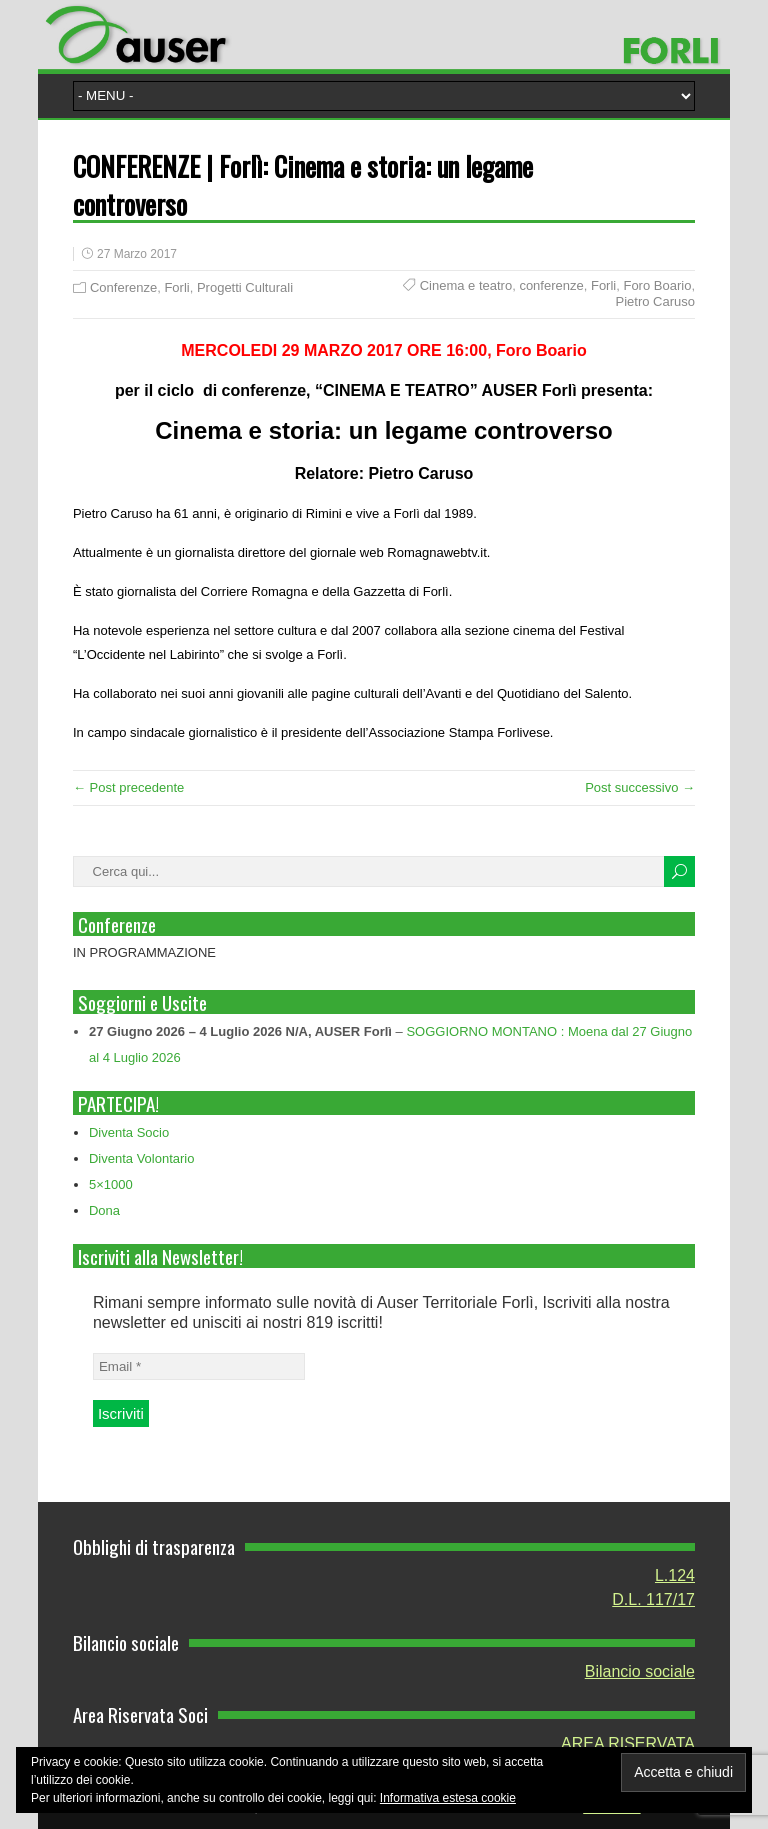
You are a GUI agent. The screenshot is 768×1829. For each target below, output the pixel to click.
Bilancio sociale (640, 1671)
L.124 (675, 1575)
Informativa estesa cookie (448, 1798)
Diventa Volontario (142, 1158)
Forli (176, 287)
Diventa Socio (129, 1132)
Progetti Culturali (245, 287)
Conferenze (123, 287)
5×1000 (111, 1184)
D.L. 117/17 (653, 1599)
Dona (104, 1210)
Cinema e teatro (466, 285)
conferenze (551, 285)
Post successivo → (640, 787)
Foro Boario (657, 285)
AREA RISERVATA (628, 1743)
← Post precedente (128, 787)
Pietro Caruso (655, 301)
